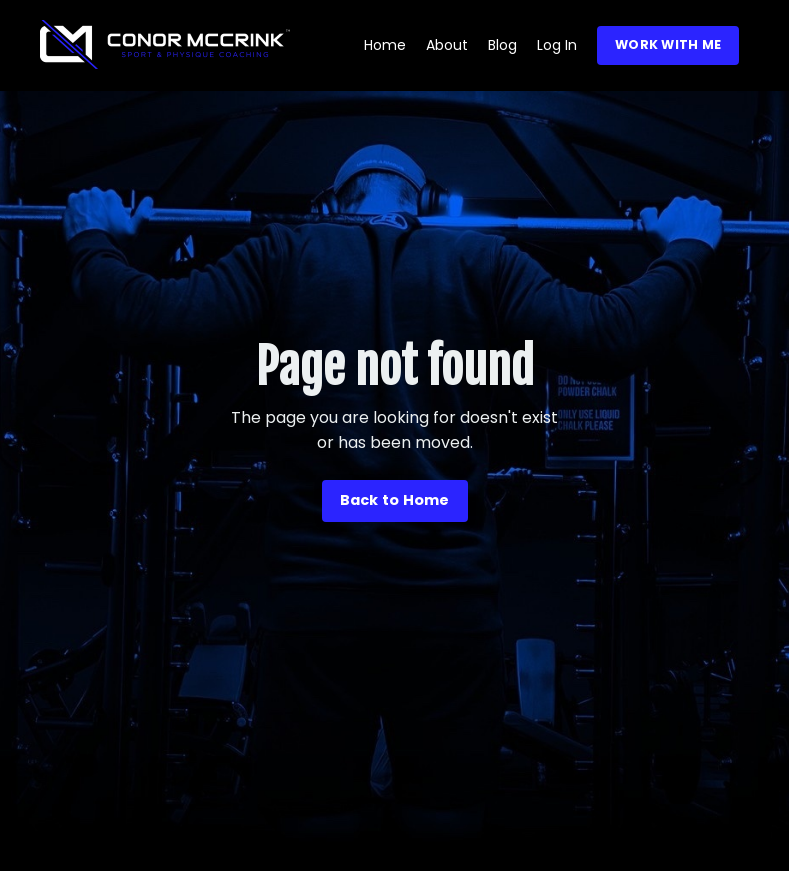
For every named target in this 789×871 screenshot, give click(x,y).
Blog (502, 45)
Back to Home (395, 500)
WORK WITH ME (668, 44)
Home (385, 45)
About (447, 45)
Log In (557, 45)
